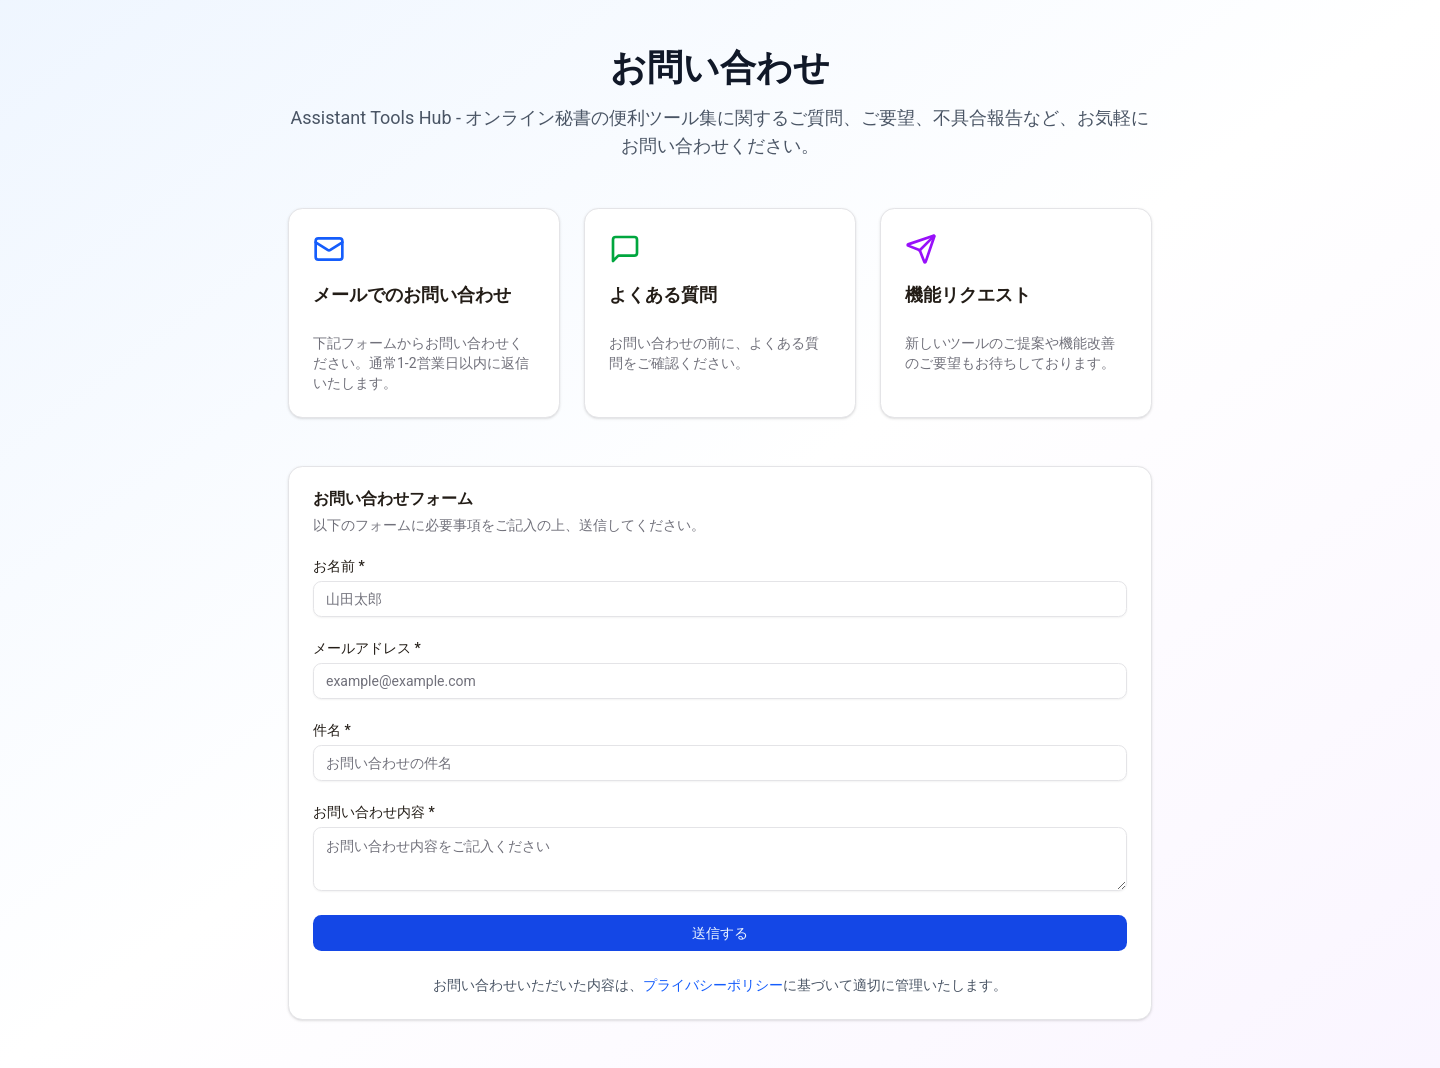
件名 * (332, 730)
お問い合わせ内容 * (374, 812)
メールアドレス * (367, 648)
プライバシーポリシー (713, 985)
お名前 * (339, 566)
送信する (720, 933)
